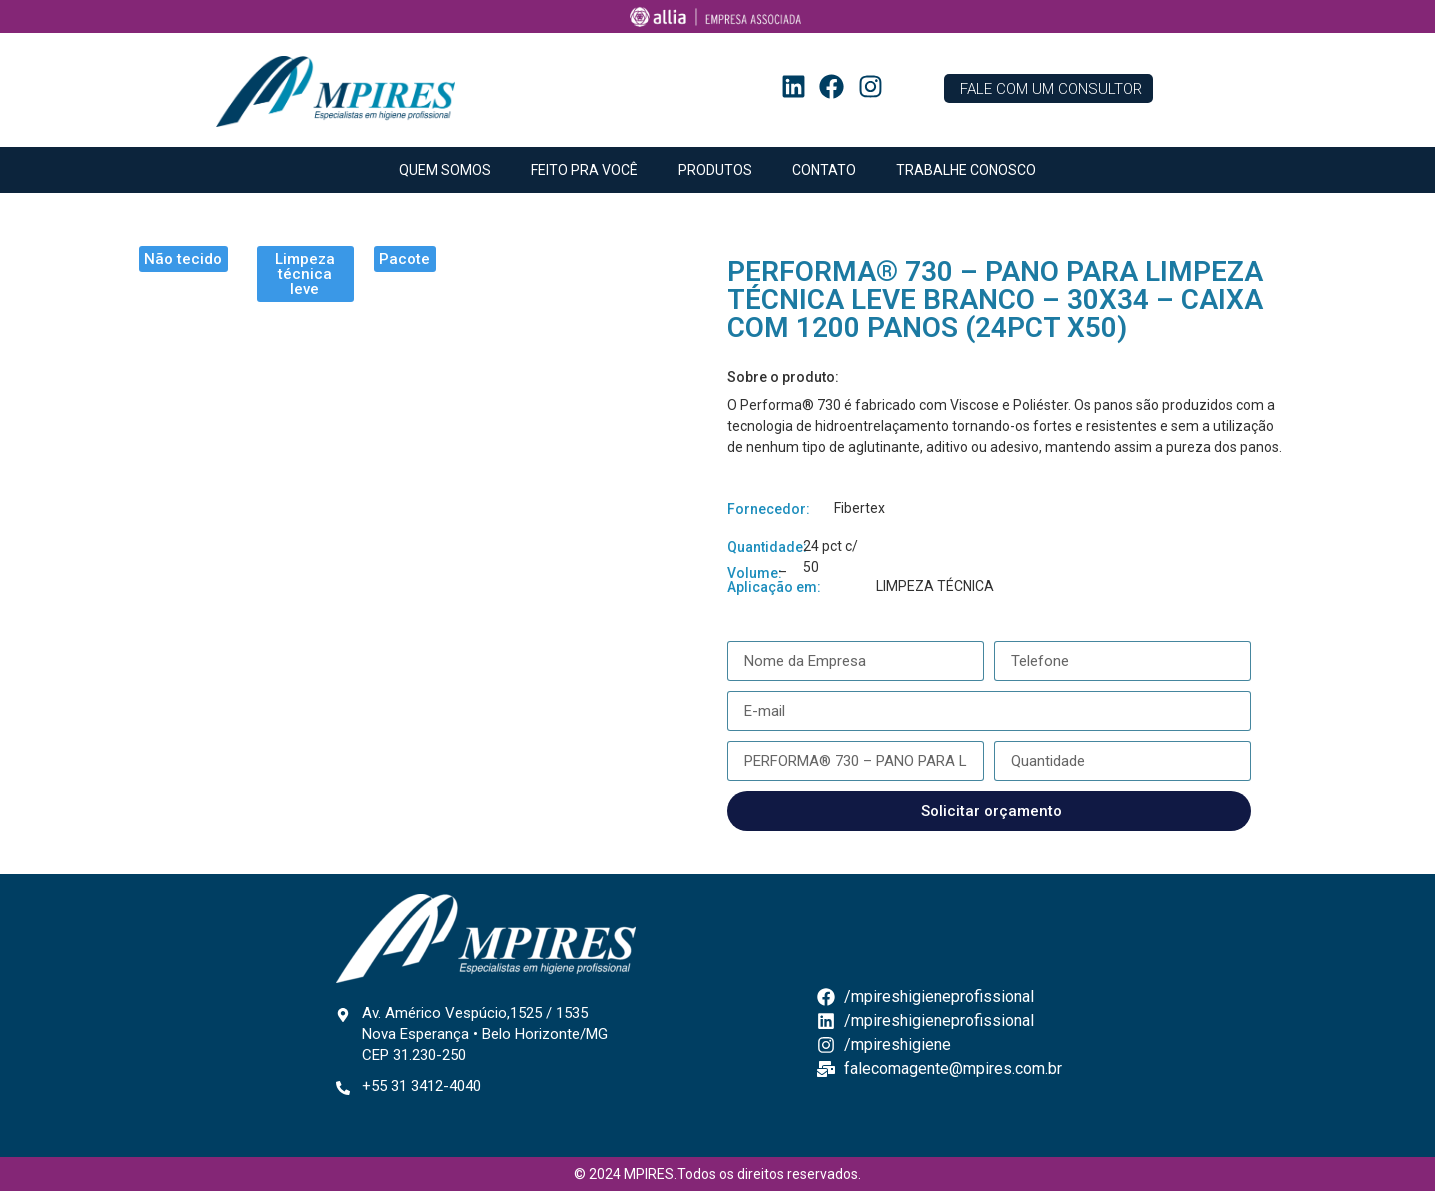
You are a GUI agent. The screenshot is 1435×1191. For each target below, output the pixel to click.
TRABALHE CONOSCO (966, 170)
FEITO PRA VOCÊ (584, 170)
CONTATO (824, 170)
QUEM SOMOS (445, 170)
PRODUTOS (715, 170)
